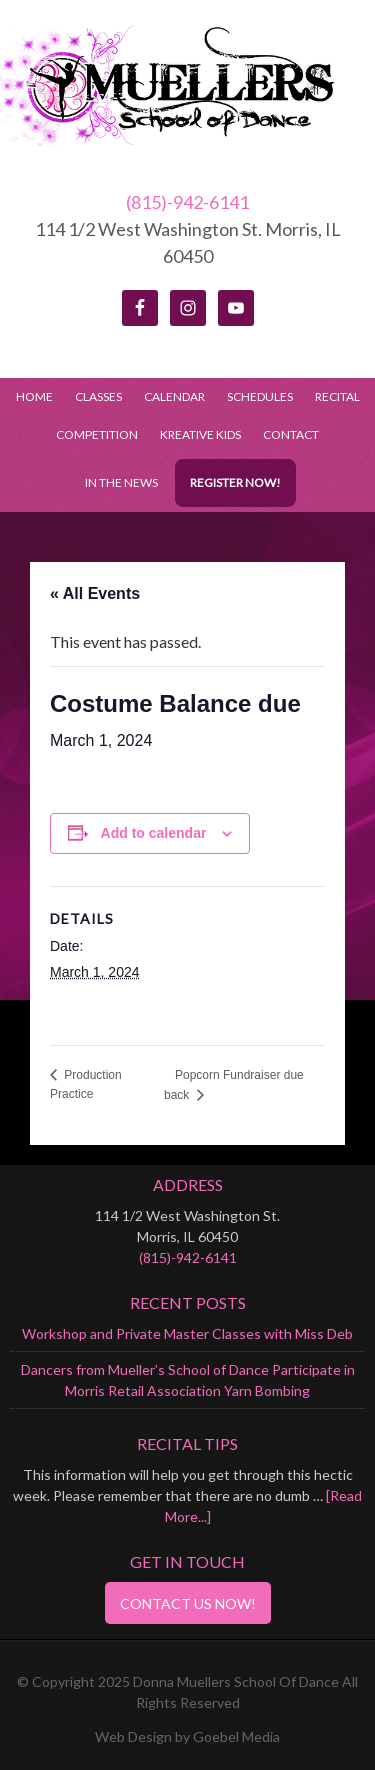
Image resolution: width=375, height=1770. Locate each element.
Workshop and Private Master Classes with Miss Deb (187, 1333)
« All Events (95, 593)
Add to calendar (154, 833)
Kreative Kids (200, 434)
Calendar (174, 396)
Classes (98, 396)
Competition (97, 434)
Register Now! (235, 482)
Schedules (255, 396)
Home (34, 396)
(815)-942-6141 (187, 202)
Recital (337, 396)
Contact (291, 434)
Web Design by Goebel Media (187, 1736)
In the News (121, 482)
